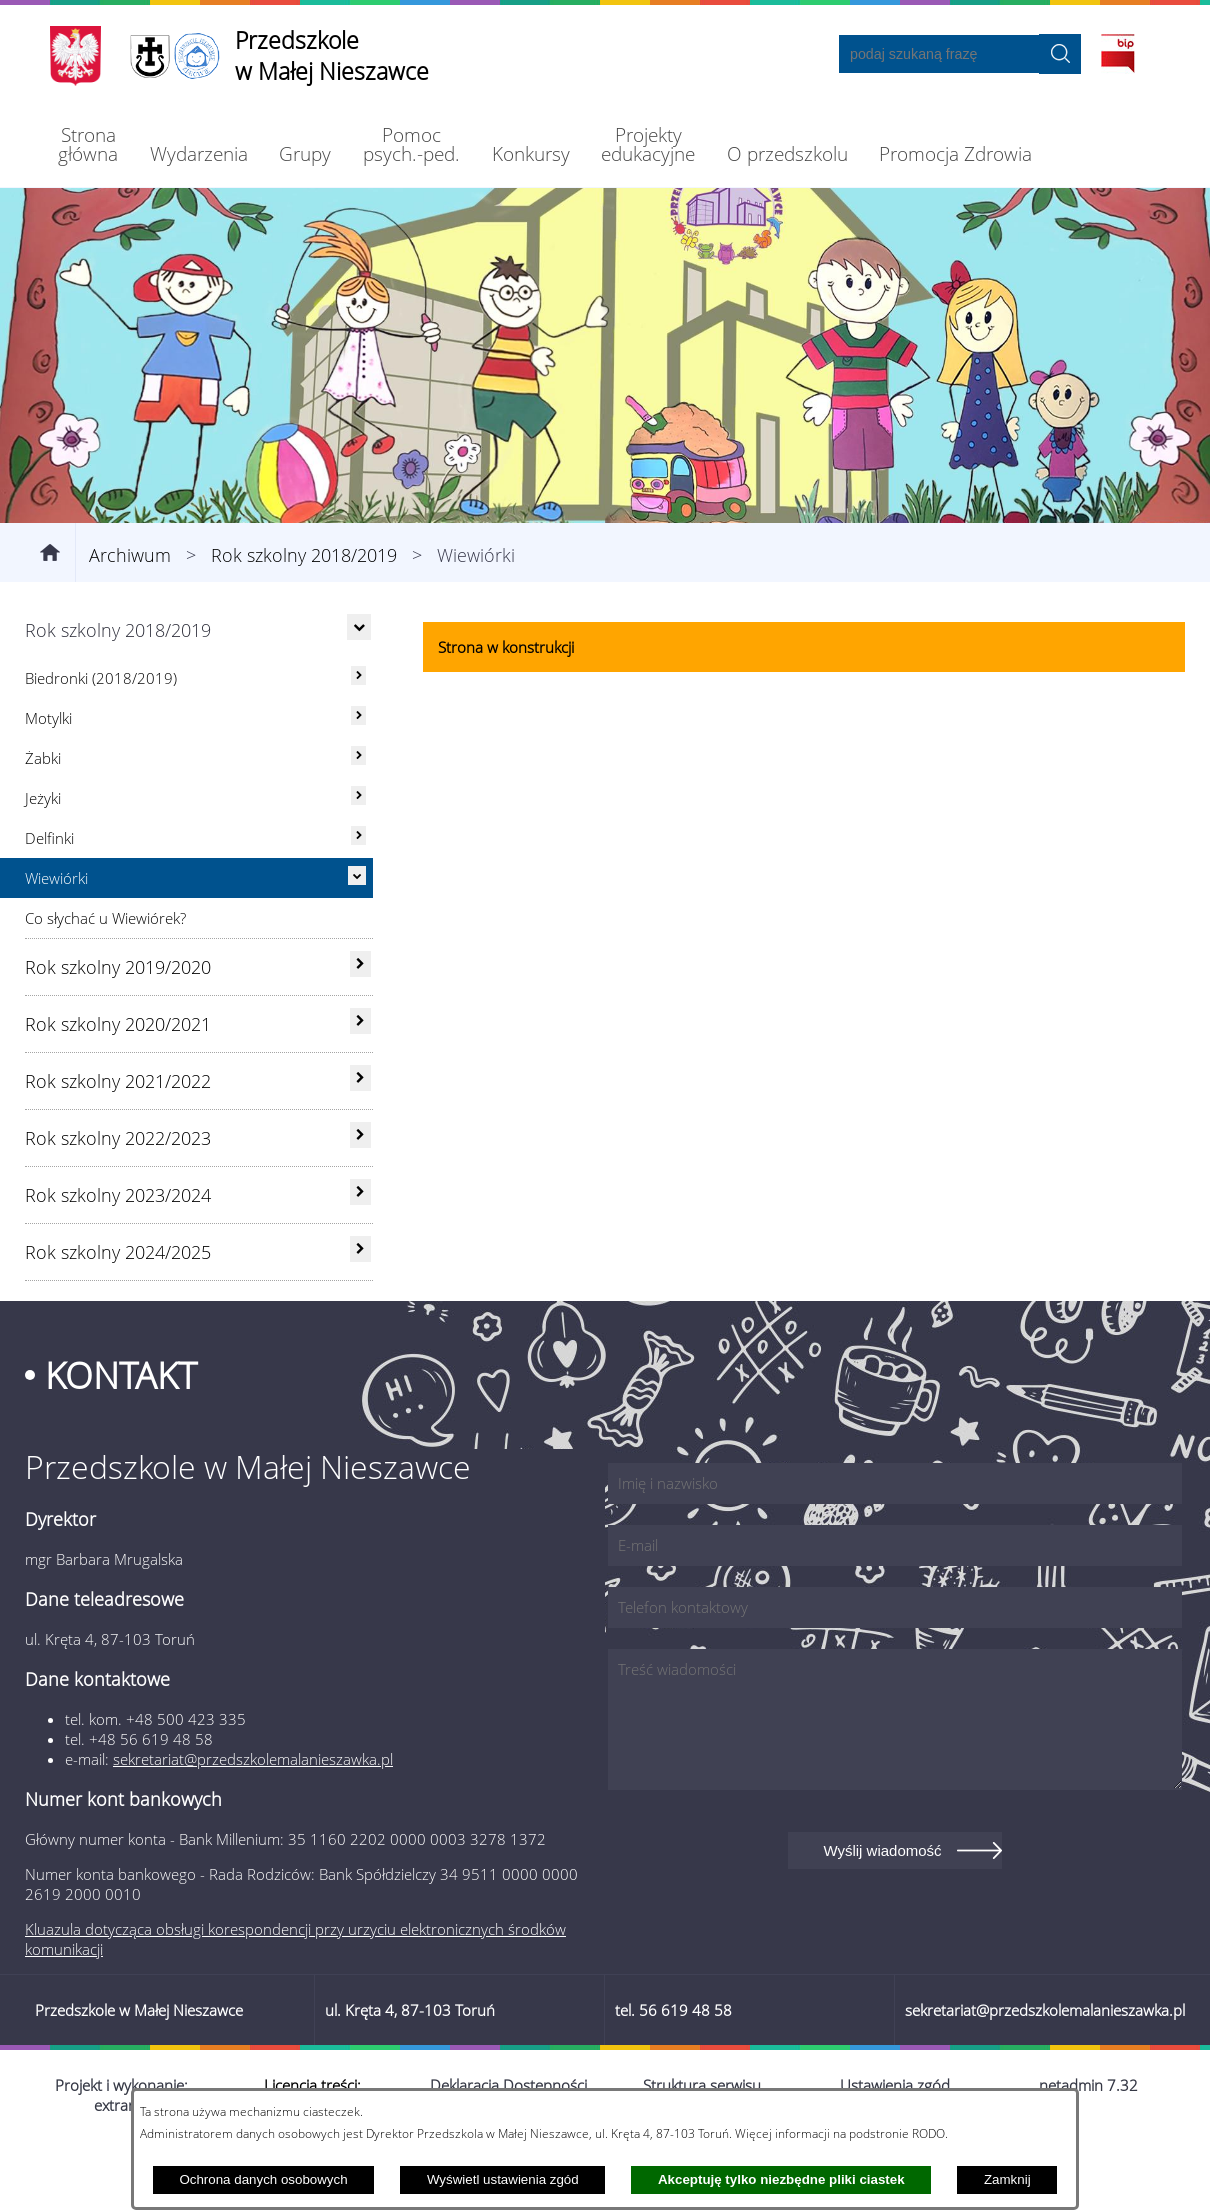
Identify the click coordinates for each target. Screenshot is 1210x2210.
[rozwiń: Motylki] (358, 780)
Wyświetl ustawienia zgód (503, 2179)
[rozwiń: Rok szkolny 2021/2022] (360, 1143)
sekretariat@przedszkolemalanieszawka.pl (253, 1824)
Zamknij (1007, 2179)
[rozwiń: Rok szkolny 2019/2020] (360, 1029)
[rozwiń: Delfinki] (358, 900)
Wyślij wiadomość (882, 1915)
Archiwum (130, 620)
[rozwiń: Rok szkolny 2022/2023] (360, 1200)
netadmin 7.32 (1088, 2150)
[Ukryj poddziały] (359, 692)
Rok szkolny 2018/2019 (304, 620)
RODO (928, 2133)
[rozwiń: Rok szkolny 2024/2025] (360, 1314)
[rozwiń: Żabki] (358, 820)
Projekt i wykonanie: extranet (121, 2160)
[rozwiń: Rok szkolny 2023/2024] (360, 1257)
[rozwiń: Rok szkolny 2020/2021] (360, 1086)
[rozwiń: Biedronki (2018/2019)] (358, 740)
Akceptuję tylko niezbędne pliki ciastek (781, 2179)
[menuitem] (88, 144)
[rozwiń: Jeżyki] (358, 860)
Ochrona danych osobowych (263, 2179)
